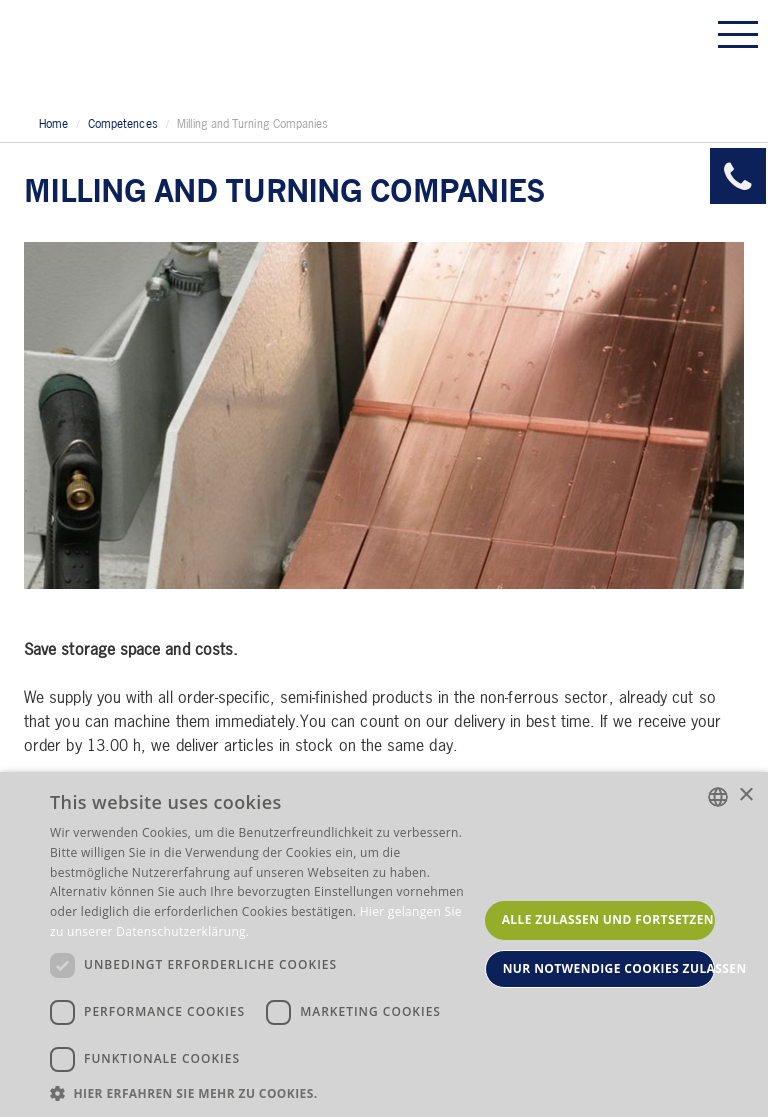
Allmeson (155, 52)
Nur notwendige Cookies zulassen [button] (609, 968)
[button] (264, 1092)
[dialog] (384, 944)
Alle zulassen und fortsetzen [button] (608, 919)
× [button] (745, 795)
